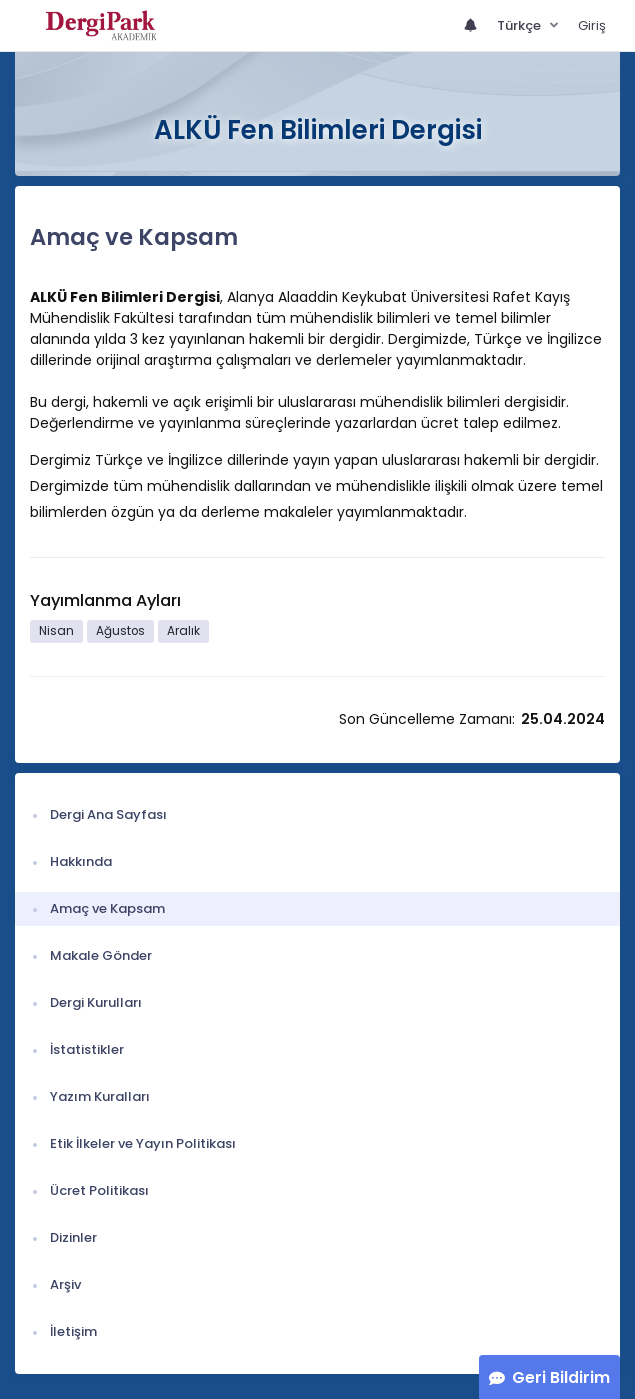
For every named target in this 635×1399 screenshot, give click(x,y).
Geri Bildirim (561, 1377)
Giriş (592, 25)
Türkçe (520, 25)
